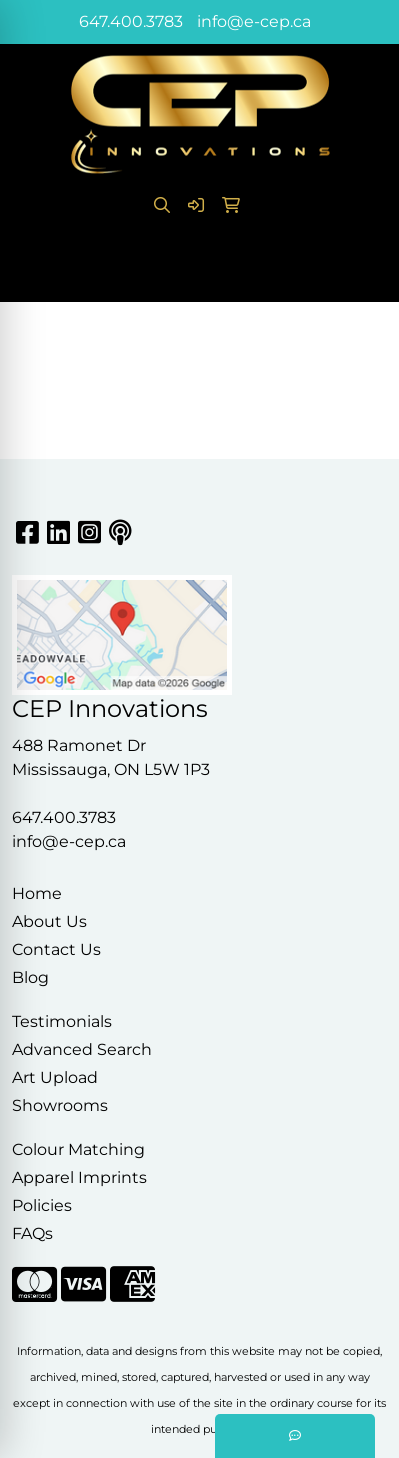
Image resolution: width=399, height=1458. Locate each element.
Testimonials (62, 1021)
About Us (49, 921)
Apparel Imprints (79, 1177)
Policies (42, 1205)
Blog (30, 977)
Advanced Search (82, 1049)
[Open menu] (359, 273)
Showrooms (60, 1105)
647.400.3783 (131, 21)
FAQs (32, 1233)
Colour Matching (78, 1149)
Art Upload (55, 1077)
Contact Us (56, 949)
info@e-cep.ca (254, 21)
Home (37, 893)
